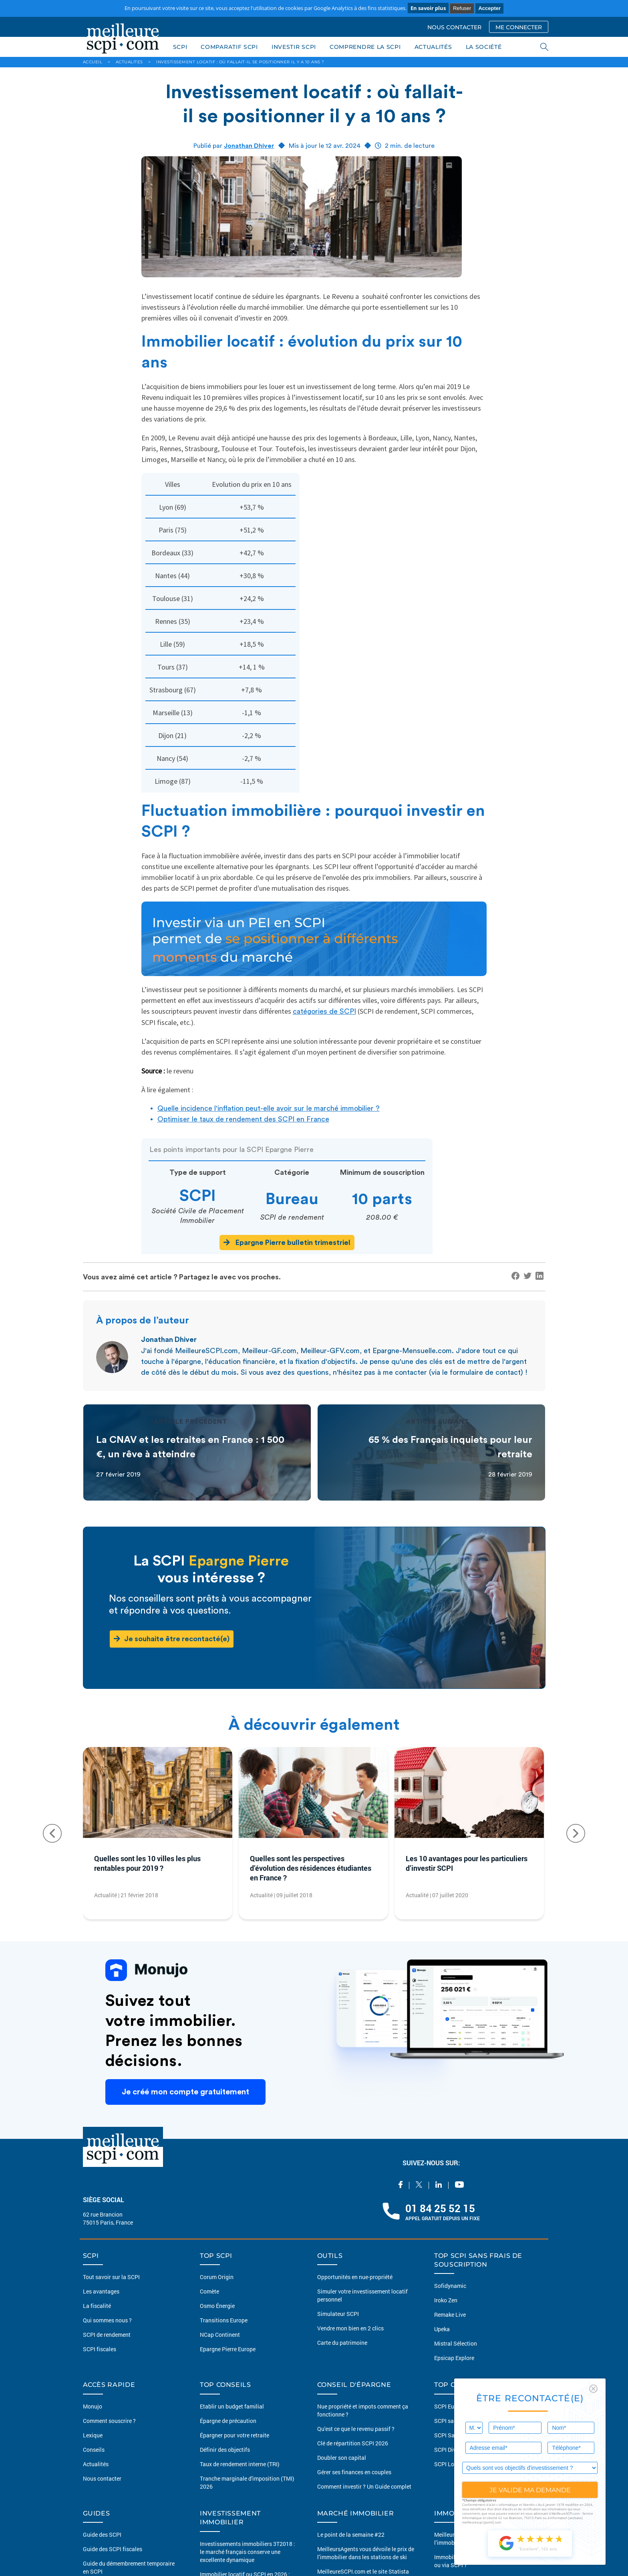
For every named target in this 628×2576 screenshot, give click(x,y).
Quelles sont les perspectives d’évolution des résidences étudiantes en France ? (310, 1868)
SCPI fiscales (99, 2349)
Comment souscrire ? (109, 2421)
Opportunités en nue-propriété (354, 2277)
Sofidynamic (450, 2286)
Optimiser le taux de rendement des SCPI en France (243, 1119)
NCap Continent (220, 2334)
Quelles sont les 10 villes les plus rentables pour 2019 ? (147, 1863)
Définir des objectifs (225, 2449)
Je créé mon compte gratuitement (185, 2092)
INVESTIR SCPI (294, 46)
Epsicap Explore (454, 2358)
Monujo (92, 2406)
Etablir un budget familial (232, 2406)
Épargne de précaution (228, 2421)
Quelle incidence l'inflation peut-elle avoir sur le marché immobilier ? (268, 1108)
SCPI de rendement (107, 2334)
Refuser (462, 8)
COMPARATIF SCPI (229, 46)
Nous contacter (102, 2478)
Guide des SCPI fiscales (112, 2549)
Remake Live (450, 2314)
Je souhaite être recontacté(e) (171, 1638)
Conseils (94, 2449)
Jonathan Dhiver (249, 146)
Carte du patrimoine (342, 2342)
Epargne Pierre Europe (228, 2349)
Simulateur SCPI (338, 2314)
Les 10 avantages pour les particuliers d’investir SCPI (466, 1863)
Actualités (96, 2464)
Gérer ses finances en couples (354, 2472)
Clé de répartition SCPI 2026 (352, 2443)
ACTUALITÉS (433, 46)
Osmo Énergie (217, 2306)
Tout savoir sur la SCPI (111, 2277)
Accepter (489, 8)
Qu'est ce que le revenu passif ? (356, 2429)
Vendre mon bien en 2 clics (350, 2328)
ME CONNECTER (518, 27)
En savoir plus (428, 8)
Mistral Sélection (455, 2343)
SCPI (180, 46)
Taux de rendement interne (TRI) (240, 2464)
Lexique (93, 2435)
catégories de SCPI (324, 1011)
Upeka (442, 2329)
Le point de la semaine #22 (350, 2534)
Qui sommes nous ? (107, 2320)
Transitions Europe (224, 2320)
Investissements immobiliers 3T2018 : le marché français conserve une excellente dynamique (247, 2552)
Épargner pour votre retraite (234, 2435)
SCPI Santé (448, 2435)
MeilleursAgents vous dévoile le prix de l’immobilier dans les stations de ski (365, 2553)
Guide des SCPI (102, 2534)
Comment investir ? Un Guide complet (364, 2486)
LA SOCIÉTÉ (484, 46)
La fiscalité (97, 2306)
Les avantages (101, 2291)
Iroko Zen (445, 2300)
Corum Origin (216, 2277)
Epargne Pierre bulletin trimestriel (286, 1242)
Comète (209, 2291)
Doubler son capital (341, 2457)
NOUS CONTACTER (454, 27)
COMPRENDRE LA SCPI (365, 46)
